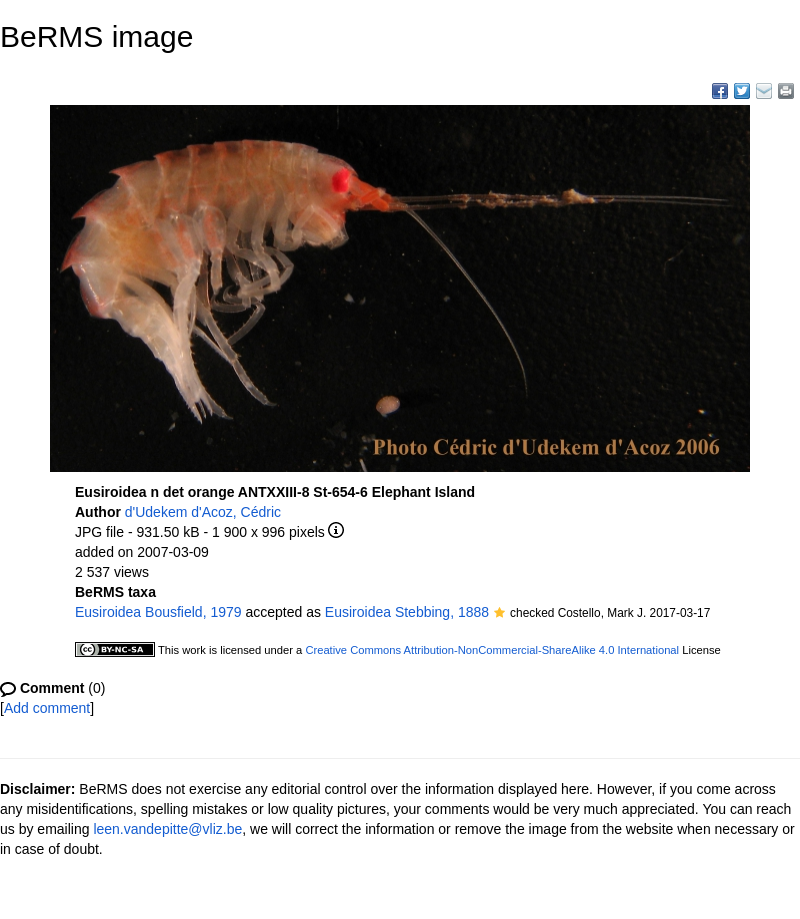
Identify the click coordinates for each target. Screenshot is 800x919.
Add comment (47, 708)
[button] (499, 614)
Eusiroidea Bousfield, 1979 (158, 612)
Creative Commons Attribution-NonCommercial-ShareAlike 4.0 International (492, 650)
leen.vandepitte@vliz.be (167, 829)
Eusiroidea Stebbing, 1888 (407, 612)
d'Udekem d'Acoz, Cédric (203, 512)
